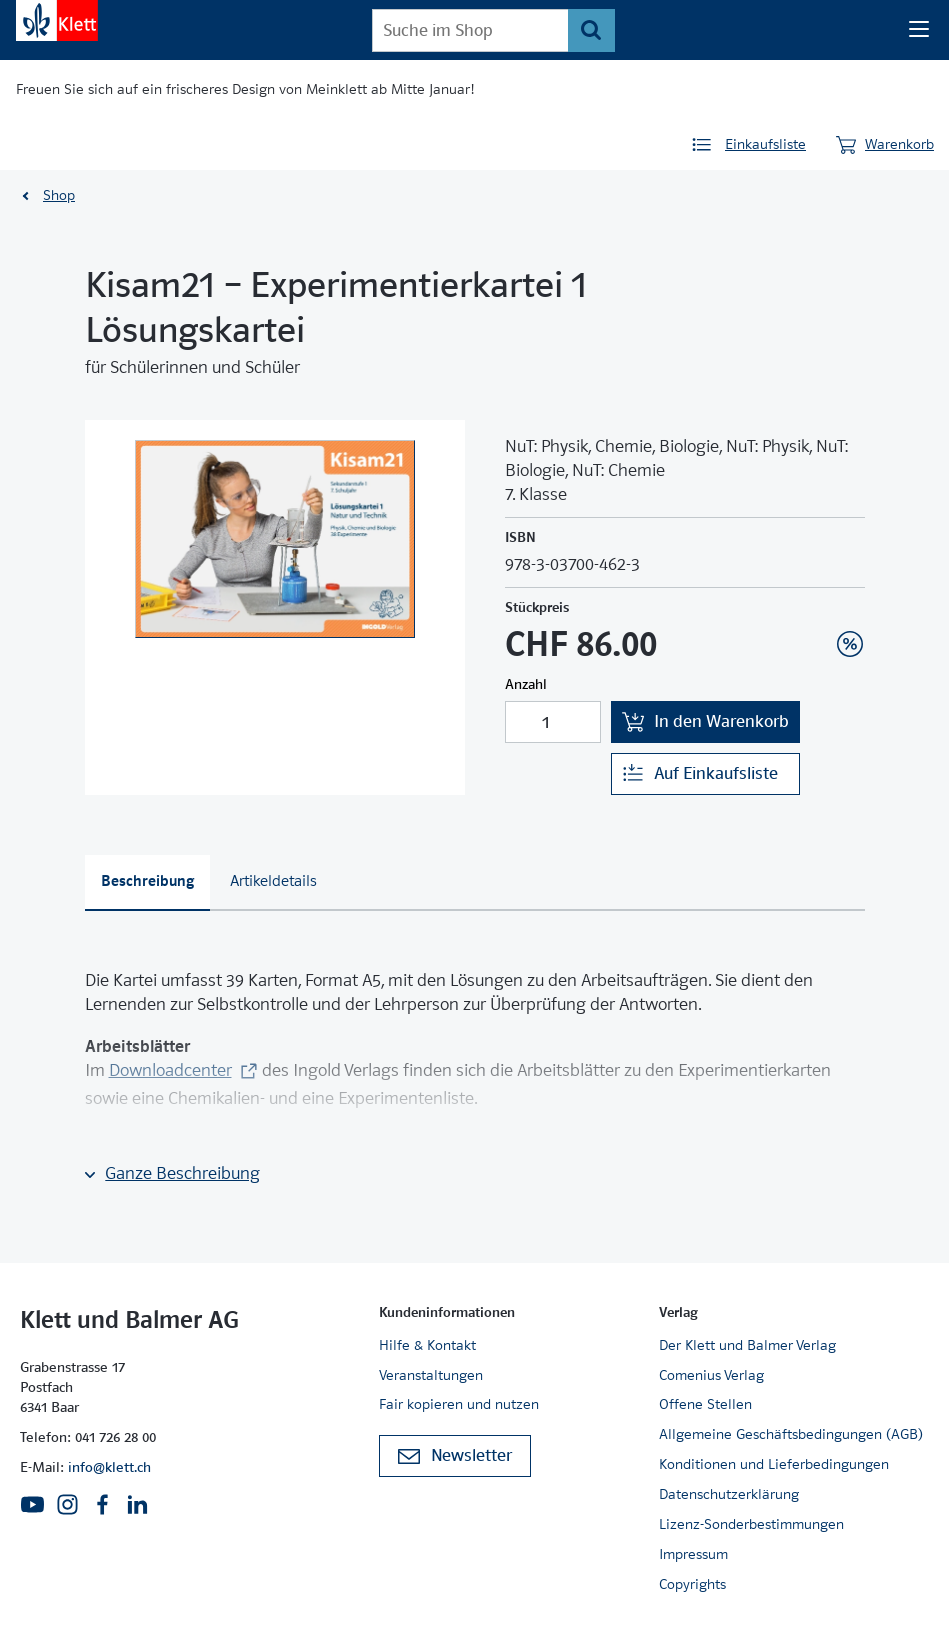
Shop (59, 195)
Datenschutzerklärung (729, 1494)
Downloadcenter (170, 1070)
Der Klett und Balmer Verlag (747, 1345)
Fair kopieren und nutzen (459, 1404)
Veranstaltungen (431, 1375)
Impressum (693, 1554)
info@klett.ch (109, 1467)
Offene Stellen (705, 1404)
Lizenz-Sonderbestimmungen (751, 1524)
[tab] (148, 883)
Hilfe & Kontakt (427, 1345)
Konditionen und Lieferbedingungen (774, 1464)
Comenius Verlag (711, 1375)
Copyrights (692, 1584)
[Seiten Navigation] (919, 30)
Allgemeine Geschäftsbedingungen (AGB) (791, 1434)
